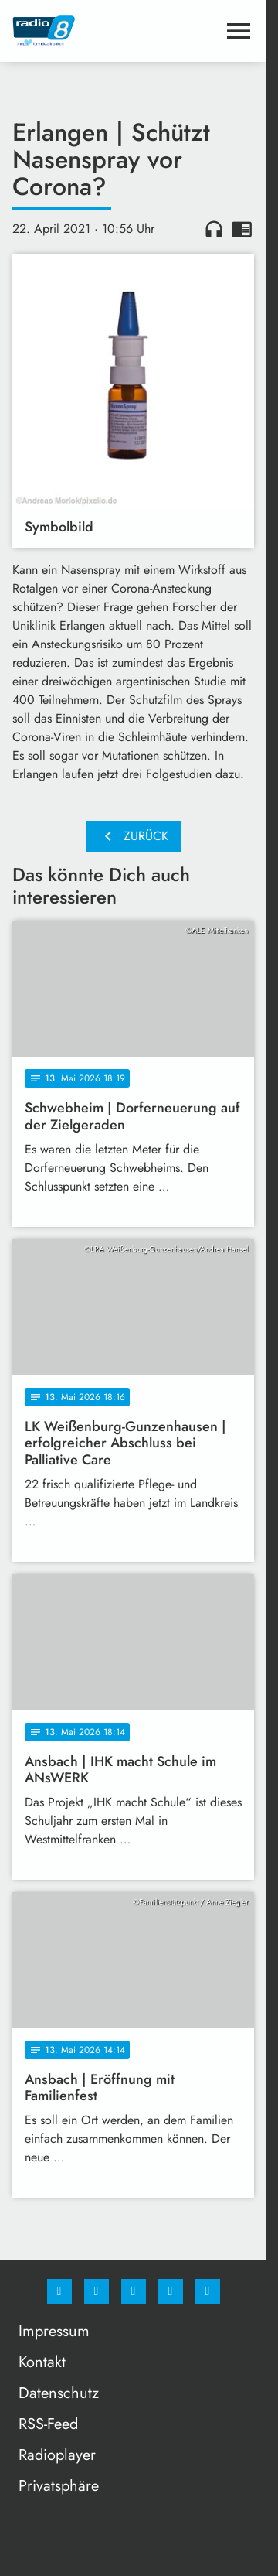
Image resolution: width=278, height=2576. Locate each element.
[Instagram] (96, 2291)
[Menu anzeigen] (238, 30)
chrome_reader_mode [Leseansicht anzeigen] (242, 229)
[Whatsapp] (133, 2291)
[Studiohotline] (170, 2291)
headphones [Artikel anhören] (214, 229)
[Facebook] (59, 2291)
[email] (207, 2291)
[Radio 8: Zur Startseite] (73, 30)
